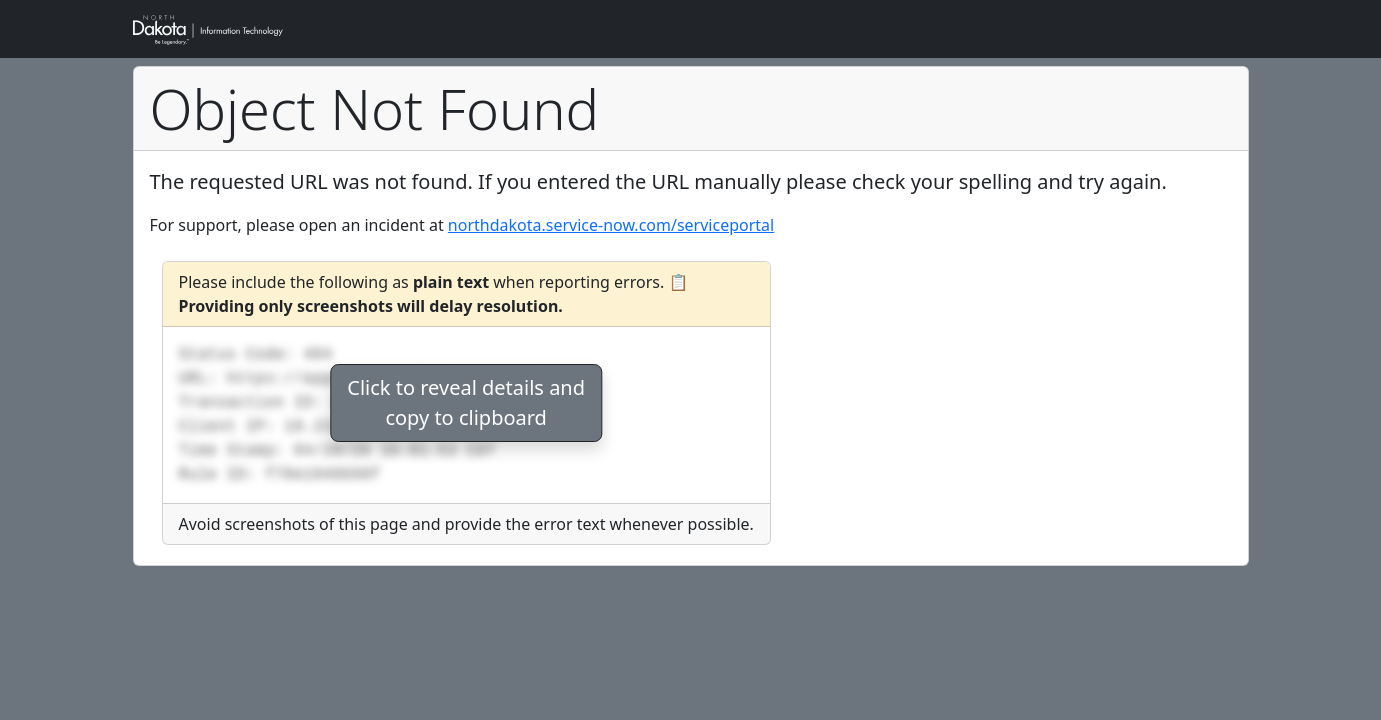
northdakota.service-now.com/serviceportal (611, 225)
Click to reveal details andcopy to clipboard (466, 402)
